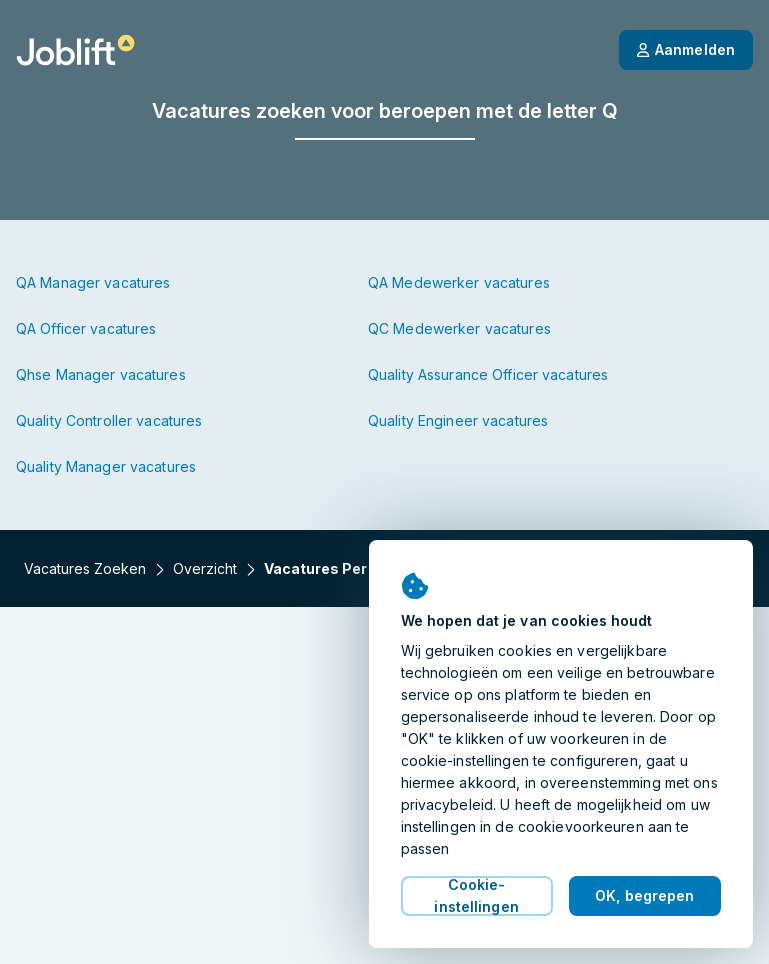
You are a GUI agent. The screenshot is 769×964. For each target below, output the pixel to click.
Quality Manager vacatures (106, 466)
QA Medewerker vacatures (459, 282)
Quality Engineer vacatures (458, 420)
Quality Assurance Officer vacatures (488, 374)
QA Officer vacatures (86, 328)
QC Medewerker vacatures (459, 328)
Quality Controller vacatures (109, 420)
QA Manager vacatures (93, 282)
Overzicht (205, 568)
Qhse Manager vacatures (101, 374)
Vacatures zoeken (85, 568)
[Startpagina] (75, 50)
